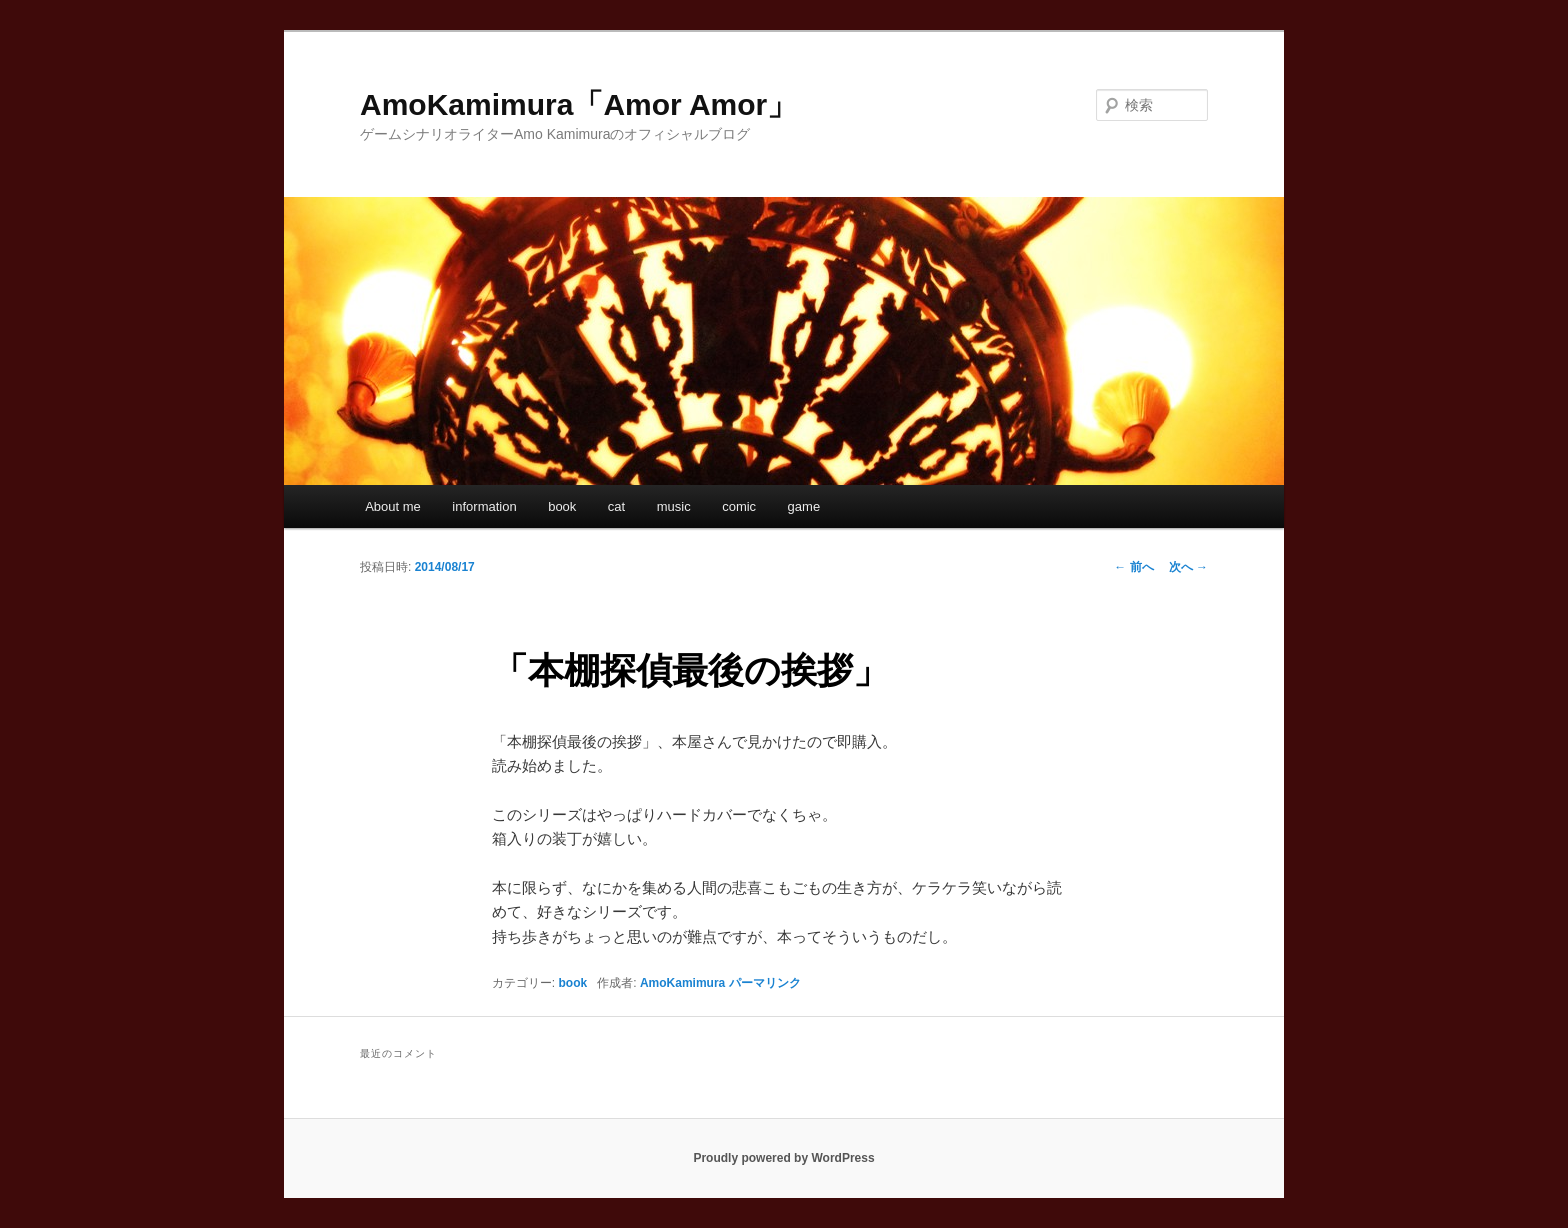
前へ (1133, 567)
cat (616, 506)
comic (739, 506)
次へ (1188, 567)
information (484, 506)
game (804, 506)
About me (393, 506)
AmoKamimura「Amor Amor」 (578, 104)
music (674, 506)
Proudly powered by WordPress (783, 1158)
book (562, 506)
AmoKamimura (682, 983)
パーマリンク (765, 983)
